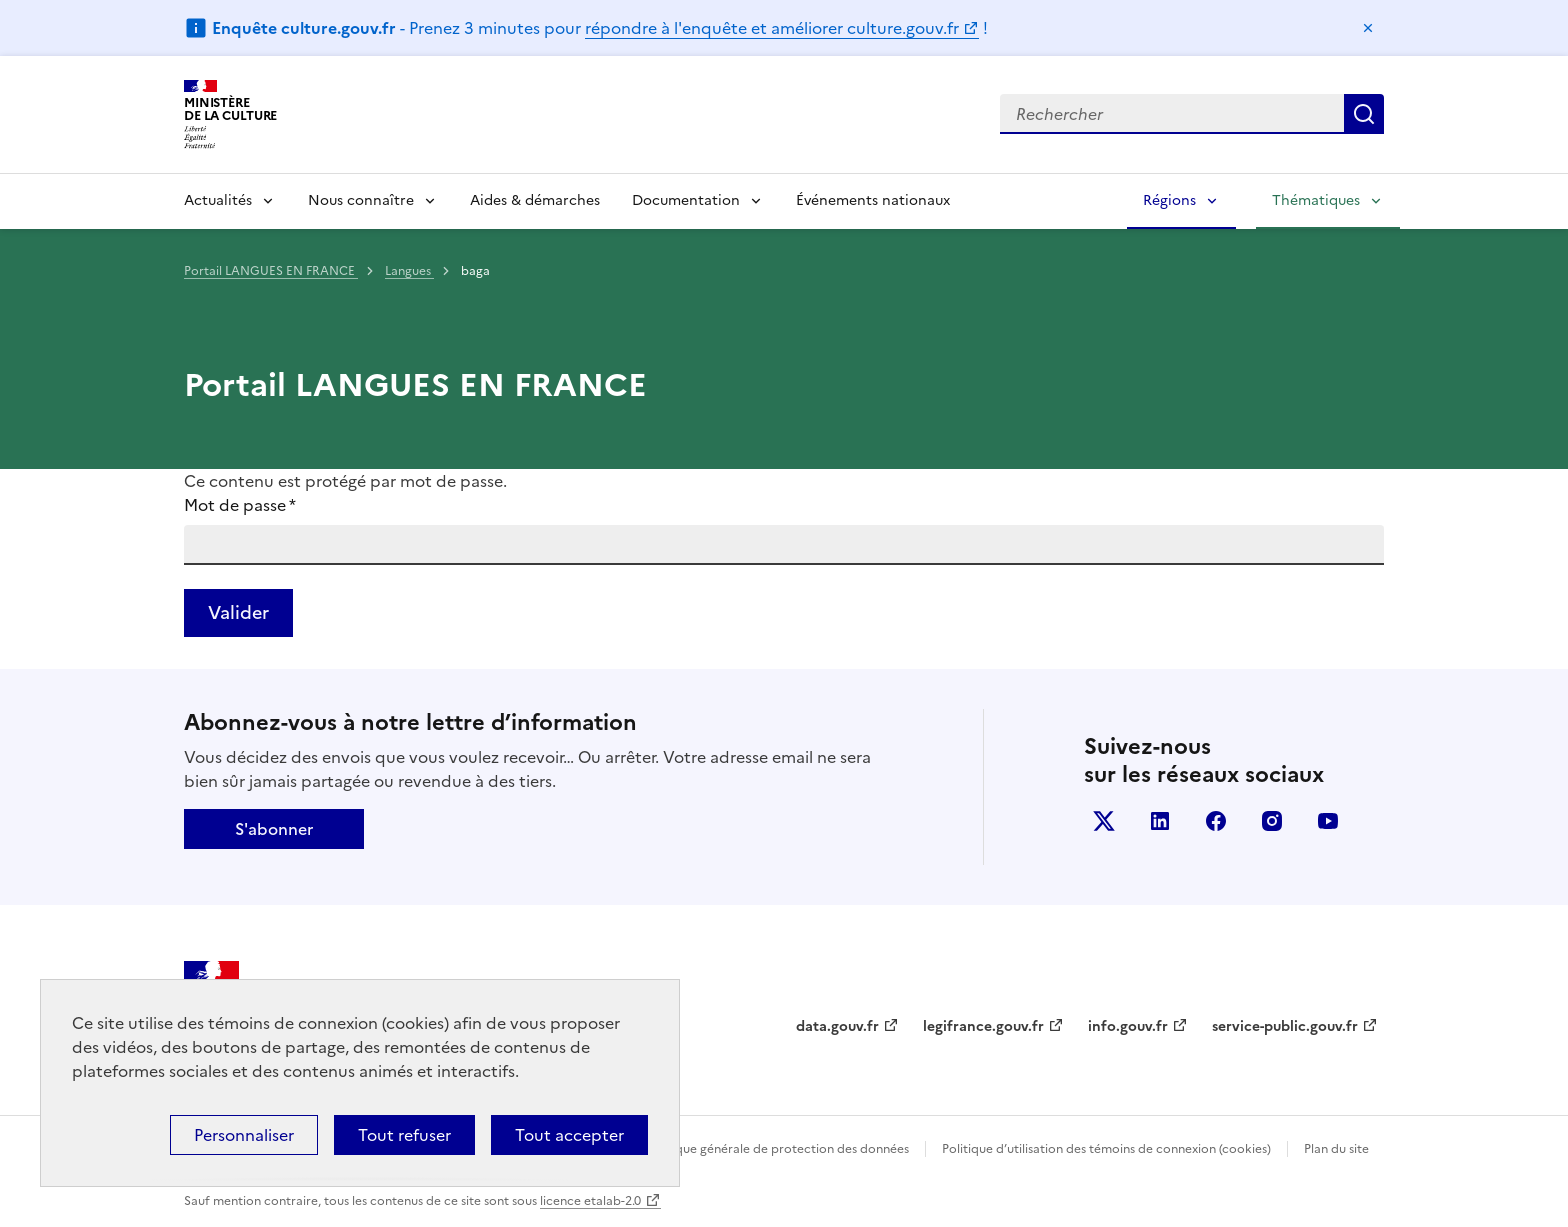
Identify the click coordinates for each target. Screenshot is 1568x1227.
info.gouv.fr (1128, 1026)
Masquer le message (1368, 28)
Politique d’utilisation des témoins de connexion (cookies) (1106, 1149)
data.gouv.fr (837, 1026)
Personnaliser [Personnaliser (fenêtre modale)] (244, 1135)
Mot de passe (240, 505)
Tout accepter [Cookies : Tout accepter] (569, 1135)
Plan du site (1336, 1149)
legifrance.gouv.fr (983, 1026)
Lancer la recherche (1364, 114)
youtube (1328, 821)
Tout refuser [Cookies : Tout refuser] (404, 1135)
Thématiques (1316, 200)
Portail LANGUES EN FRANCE (271, 271)
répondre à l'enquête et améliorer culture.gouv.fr (772, 28)
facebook (1216, 821)
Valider (238, 612)
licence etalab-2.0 (590, 1201)
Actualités (218, 200)
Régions (1169, 200)
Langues (409, 271)
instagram (1272, 821)
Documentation (686, 200)
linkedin (1160, 821)
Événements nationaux (873, 200)
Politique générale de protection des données (777, 1149)
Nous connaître (361, 200)
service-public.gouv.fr (1285, 1026)
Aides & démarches (535, 200)
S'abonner (274, 829)
